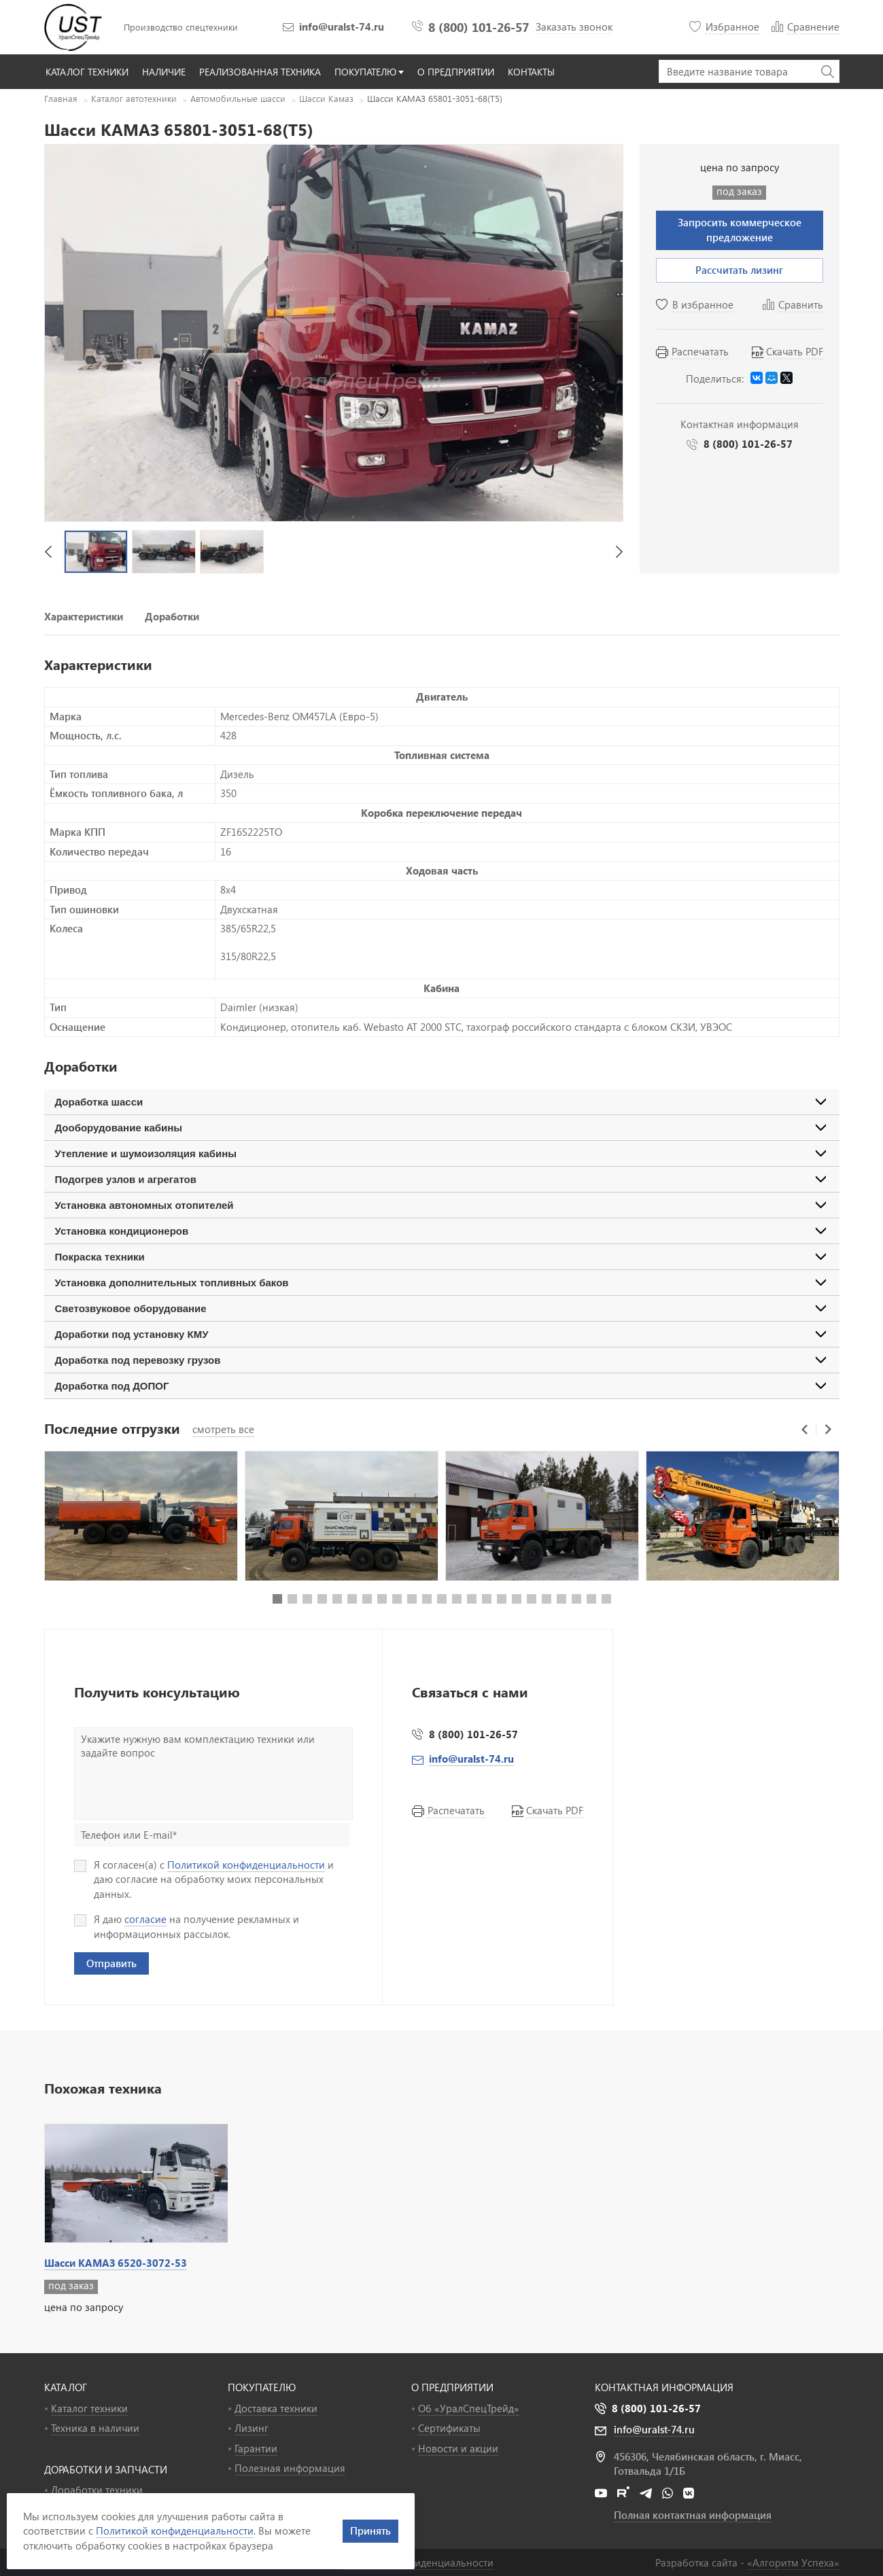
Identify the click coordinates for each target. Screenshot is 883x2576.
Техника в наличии (95, 2428)
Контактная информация (664, 2387)
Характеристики (83, 616)
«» (793, 2562)
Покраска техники (100, 1257)
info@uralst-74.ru (341, 26)
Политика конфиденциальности (418, 2562)
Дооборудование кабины (119, 1127)
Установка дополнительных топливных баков (172, 1282)
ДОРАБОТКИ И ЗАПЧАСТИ (105, 2469)
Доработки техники (97, 2489)
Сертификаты (449, 2428)
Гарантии (256, 2448)
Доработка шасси (99, 1102)
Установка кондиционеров (122, 1231)
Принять (370, 2530)
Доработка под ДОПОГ (112, 1386)
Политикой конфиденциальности (246, 1864)
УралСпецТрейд (74, 27)
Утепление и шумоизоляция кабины (146, 1153)
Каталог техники (89, 2408)
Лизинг (252, 2428)
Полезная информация (290, 2468)
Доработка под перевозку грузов (138, 1360)
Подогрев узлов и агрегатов (125, 1179)
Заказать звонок (574, 26)
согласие (145, 1919)
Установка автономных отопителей (144, 1205)
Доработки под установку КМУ (132, 1334)
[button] (48, 551)
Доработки (172, 616)
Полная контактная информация (693, 2515)
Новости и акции (458, 2448)
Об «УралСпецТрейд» (468, 2408)
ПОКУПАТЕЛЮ (262, 2387)
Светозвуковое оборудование (131, 1308)
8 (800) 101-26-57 (478, 26)
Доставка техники (276, 2408)
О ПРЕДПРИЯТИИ (452, 2387)
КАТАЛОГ (65, 2387)
